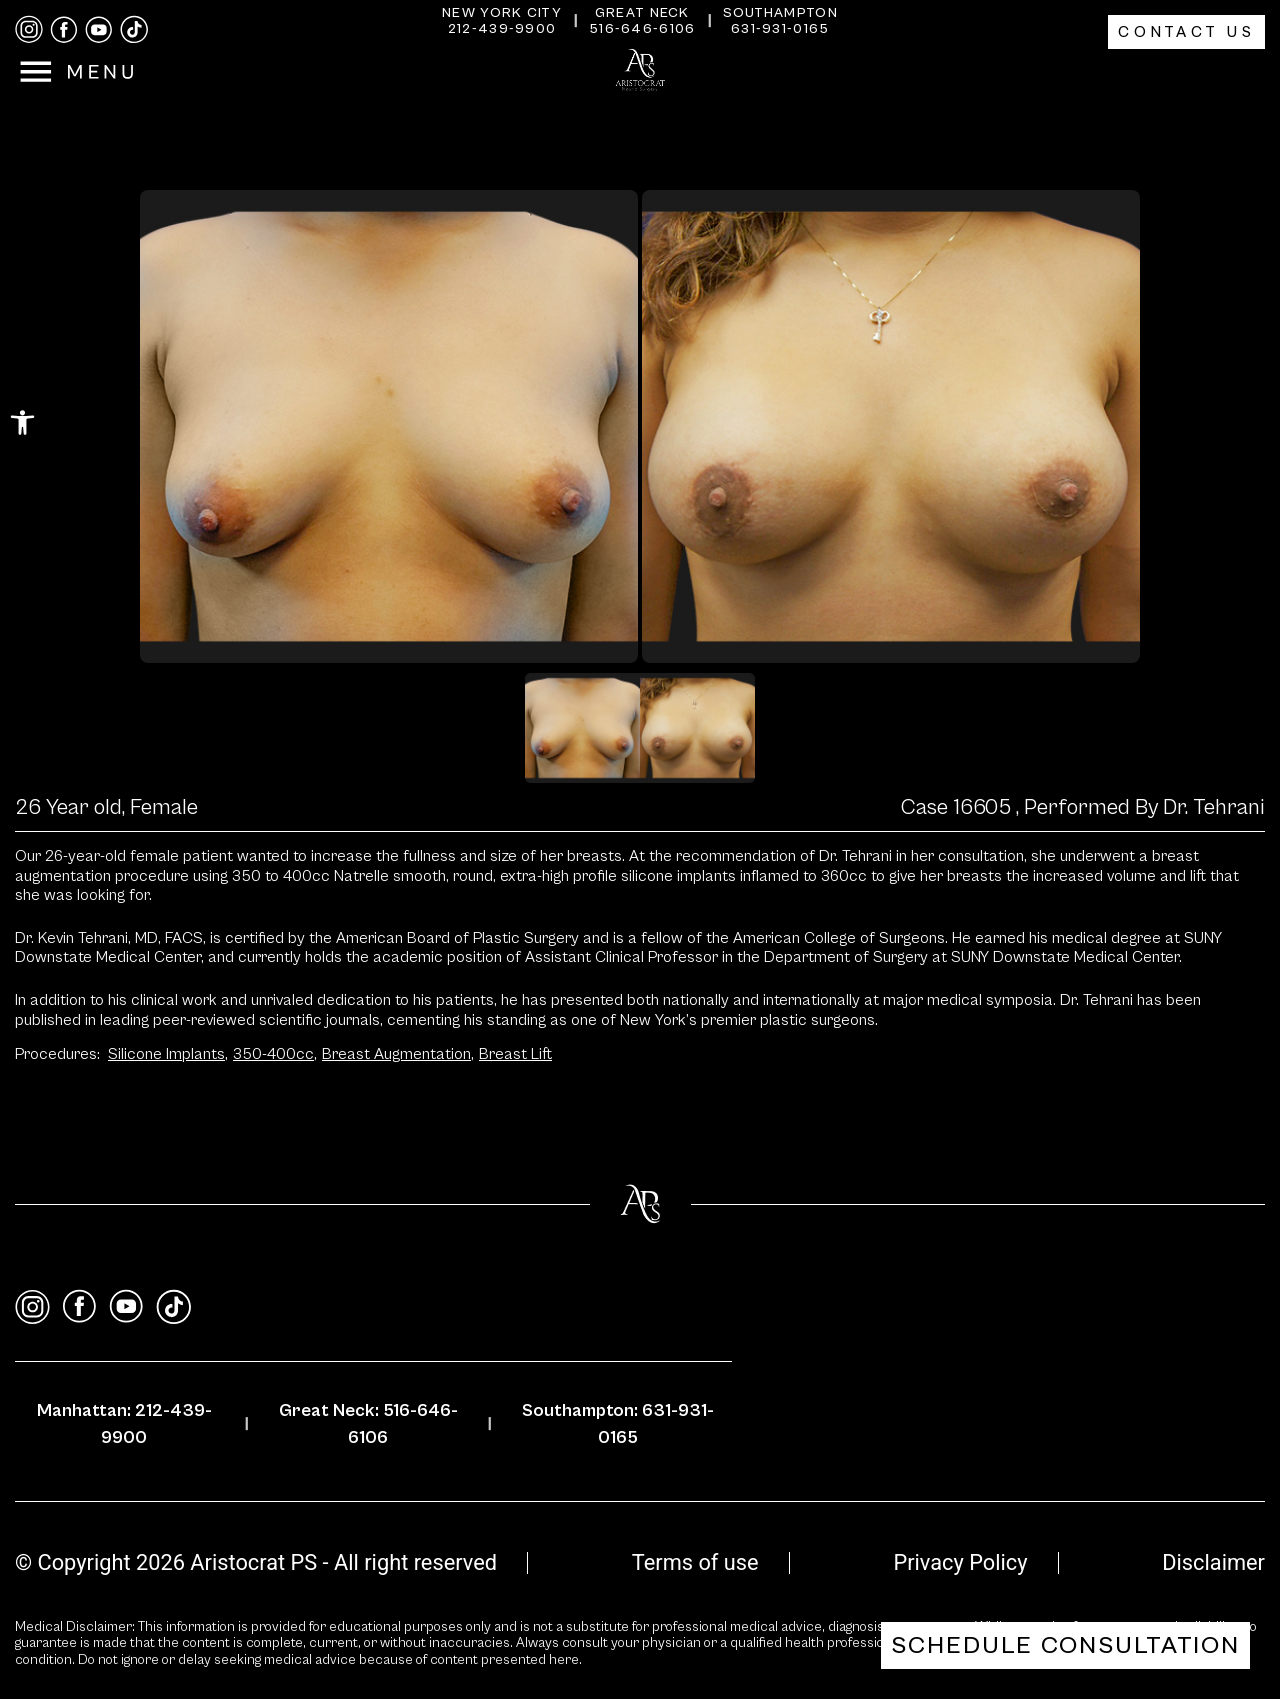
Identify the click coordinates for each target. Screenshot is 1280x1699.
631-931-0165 (780, 29)
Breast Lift (515, 1054)
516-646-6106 (642, 29)
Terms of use (695, 1562)
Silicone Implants (168, 1054)
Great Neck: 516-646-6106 (368, 1424)
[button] (22, 422)
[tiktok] (134, 29)
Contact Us (1186, 32)
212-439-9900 (502, 29)
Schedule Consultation (1065, 1645)
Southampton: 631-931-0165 (618, 1424)
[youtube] (99, 30)
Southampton (780, 13)
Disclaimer (1213, 1562)
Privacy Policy (960, 1562)
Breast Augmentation (398, 1054)
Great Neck (642, 13)
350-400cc (275, 1054)
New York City (502, 13)
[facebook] (64, 30)
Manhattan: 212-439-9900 (124, 1424)
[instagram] (29, 29)
